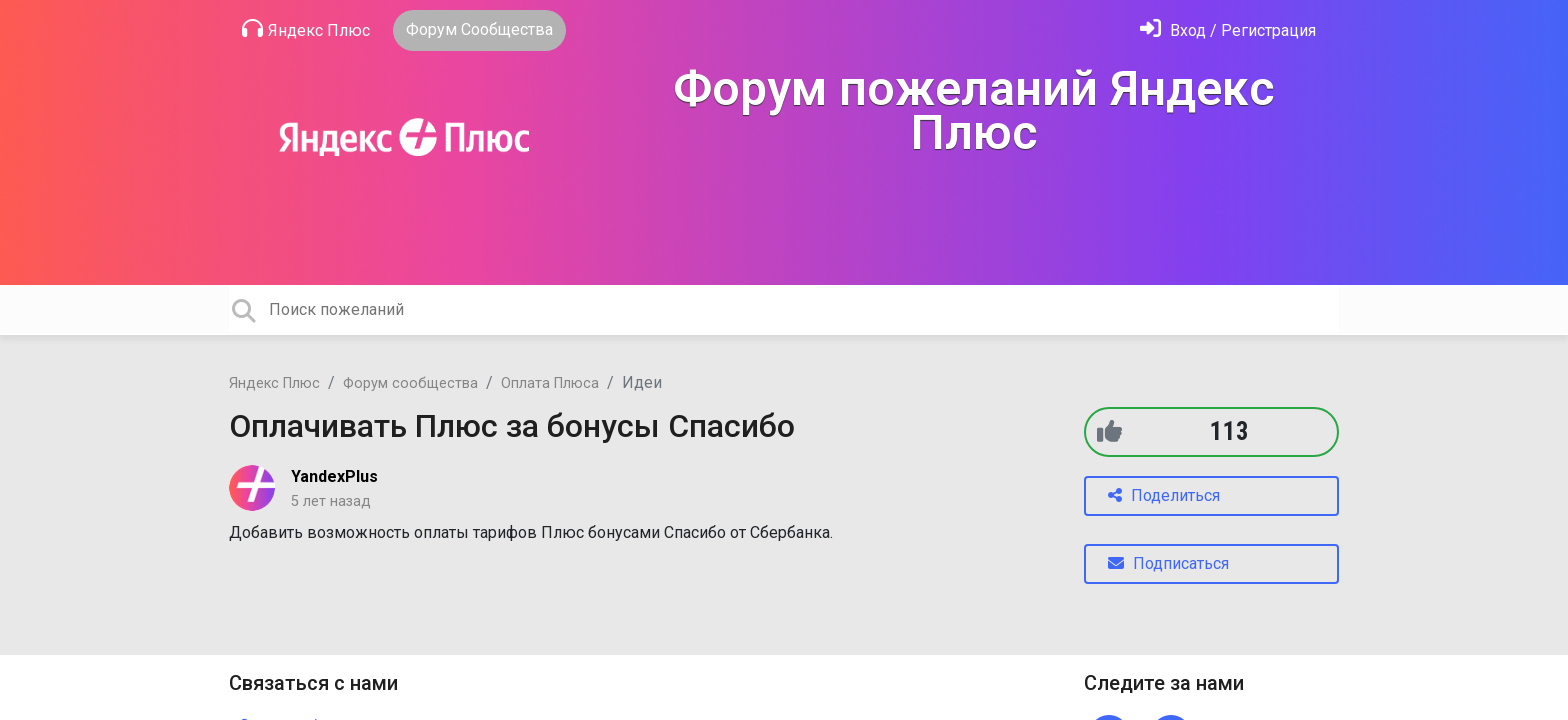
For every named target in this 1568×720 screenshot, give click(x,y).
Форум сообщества (410, 383)
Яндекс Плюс (306, 29)
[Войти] (1228, 30)
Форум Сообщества (479, 29)
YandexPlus (334, 476)
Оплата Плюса (550, 383)
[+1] (1109, 431)
